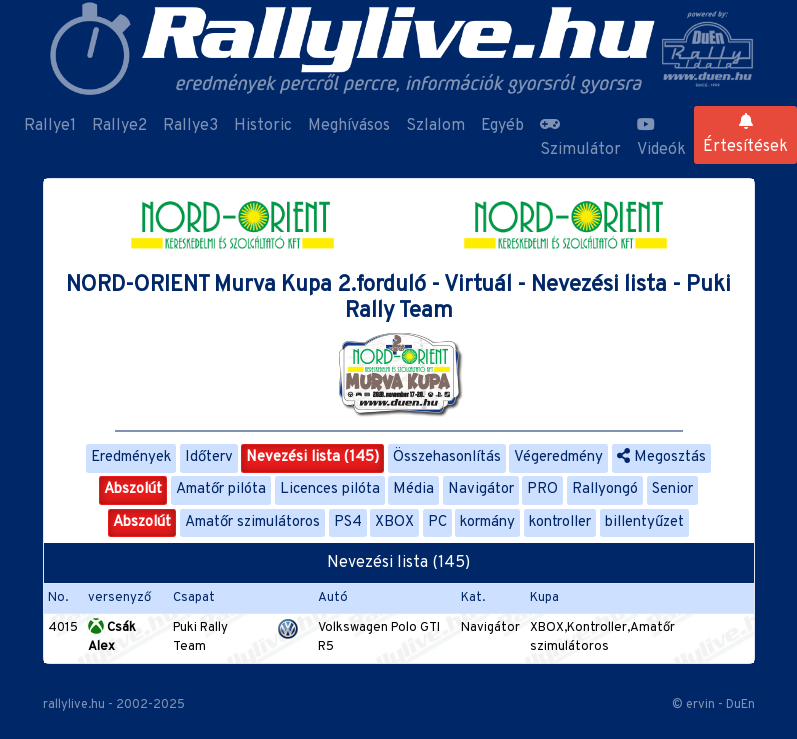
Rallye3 (190, 126)
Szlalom (435, 126)
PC (437, 522)
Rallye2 (119, 126)
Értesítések (745, 135)
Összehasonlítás (447, 457)
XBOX (394, 522)
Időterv (209, 457)
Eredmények (131, 457)
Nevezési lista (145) (312, 457)
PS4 (348, 522)
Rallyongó (605, 489)
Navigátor (481, 489)
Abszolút (133, 489)
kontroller (560, 522)
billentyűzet (644, 522)
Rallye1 (50, 126)
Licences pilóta (330, 489)
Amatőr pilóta (221, 489)
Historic (263, 126)
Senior (672, 489)
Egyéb (502, 126)
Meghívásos (349, 126)
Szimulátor (580, 138)
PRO (542, 489)
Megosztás (661, 457)
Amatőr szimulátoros (252, 522)
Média (413, 489)
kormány (487, 522)
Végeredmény (558, 457)
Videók (661, 138)
